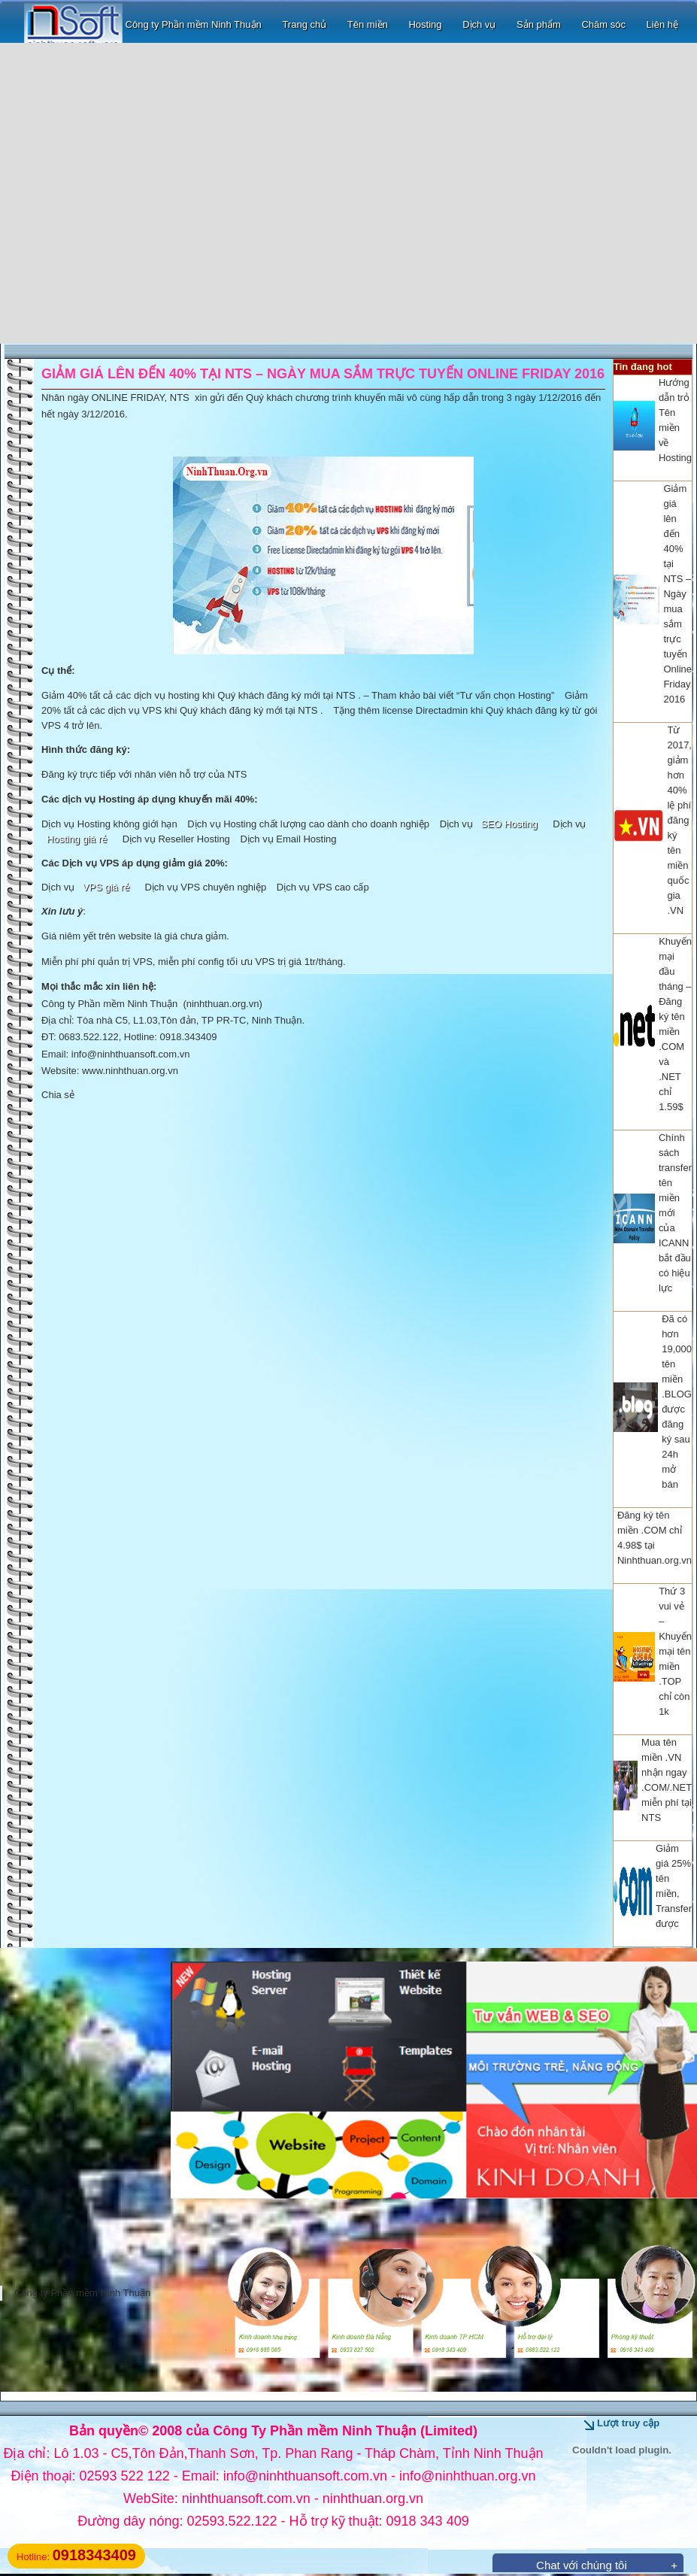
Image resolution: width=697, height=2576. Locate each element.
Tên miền (367, 24)
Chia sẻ (57, 1094)
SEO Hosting (508, 824)
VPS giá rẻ (106, 887)
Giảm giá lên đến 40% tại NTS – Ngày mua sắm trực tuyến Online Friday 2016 (677, 594)
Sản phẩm (539, 24)
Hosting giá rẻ (77, 839)
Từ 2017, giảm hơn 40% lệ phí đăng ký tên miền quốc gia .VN (679, 820)
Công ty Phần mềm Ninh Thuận (143, 24)
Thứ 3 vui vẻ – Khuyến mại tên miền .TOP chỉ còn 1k (675, 1651)
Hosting (424, 24)
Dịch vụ (478, 24)
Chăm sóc (603, 24)
